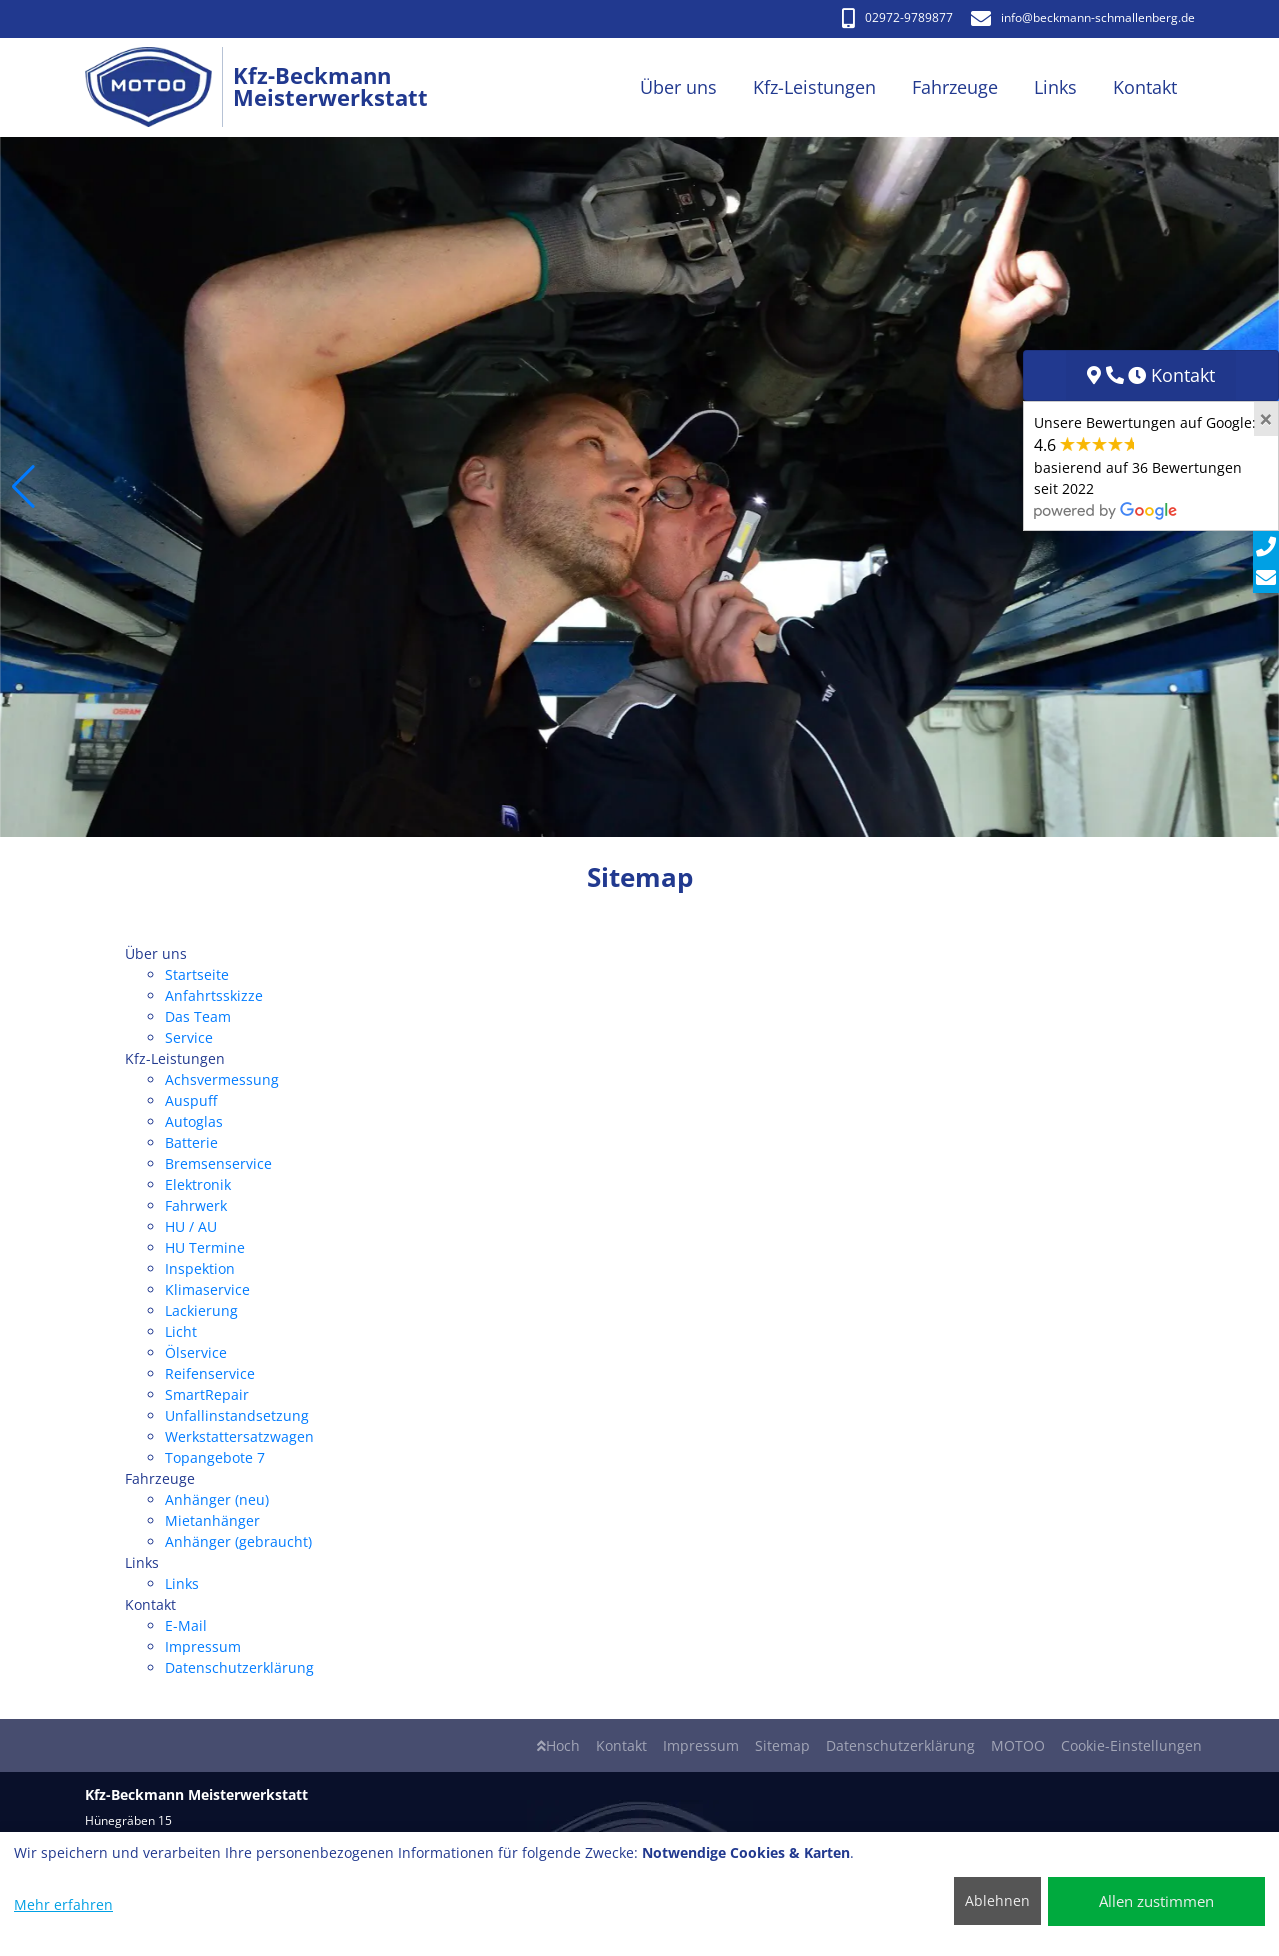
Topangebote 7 (215, 1457)
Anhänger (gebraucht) (238, 1541)
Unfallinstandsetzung (237, 1415)
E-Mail (186, 1625)
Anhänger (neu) (217, 1499)
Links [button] (1055, 87)
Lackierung (201, 1310)
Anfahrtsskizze (214, 995)
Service (189, 1037)
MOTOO (1018, 1745)
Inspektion (200, 1268)
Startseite (197, 974)
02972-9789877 (897, 17)
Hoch (558, 1745)
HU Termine (205, 1247)
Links (182, 1583)
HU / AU (191, 1226)
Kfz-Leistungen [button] (814, 87)
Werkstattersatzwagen (239, 1436)
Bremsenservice (218, 1163)
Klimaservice (207, 1289)
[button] (23, 487)
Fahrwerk (196, 1205)
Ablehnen (997, 1900)
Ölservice (196, 1352)
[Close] (1266, 419)
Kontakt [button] (1145, 87)
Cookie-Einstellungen (1131, 1745)
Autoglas (194, 1121)
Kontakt (621, 1745)
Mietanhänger (212, 1520)
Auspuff (191, 1100)
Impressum (203, 1646)
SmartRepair (207, 1394)
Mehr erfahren (63, 1904)
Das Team (198, 1016)
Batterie (191, 1142)
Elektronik (198, 1184)
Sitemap (782, 1745)
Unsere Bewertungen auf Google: (1145, 466)
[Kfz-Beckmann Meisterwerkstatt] (159, 87)
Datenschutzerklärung (239, 1667)
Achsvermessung (222, 1079)
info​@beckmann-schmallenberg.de (1083, 17)
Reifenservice (210, 1373)
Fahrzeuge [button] (955, 87)
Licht (181, 1331)
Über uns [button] (678, 87)
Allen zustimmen (1156, 1901)
